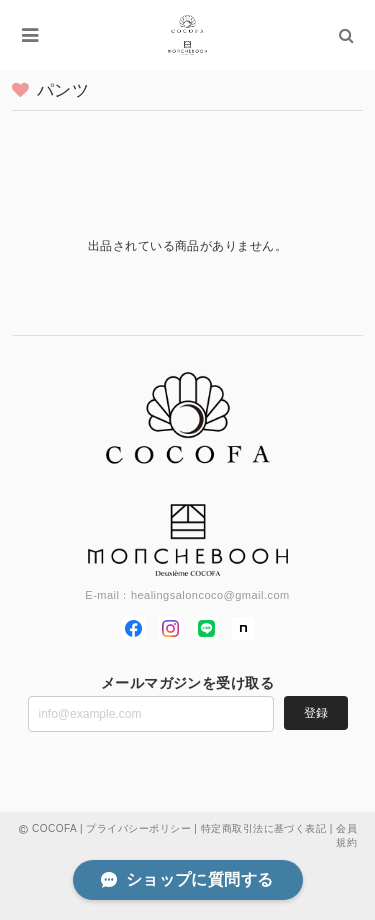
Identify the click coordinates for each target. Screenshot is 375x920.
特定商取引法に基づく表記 (264, 828)
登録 (316, 713)
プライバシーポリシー (138, 828)
